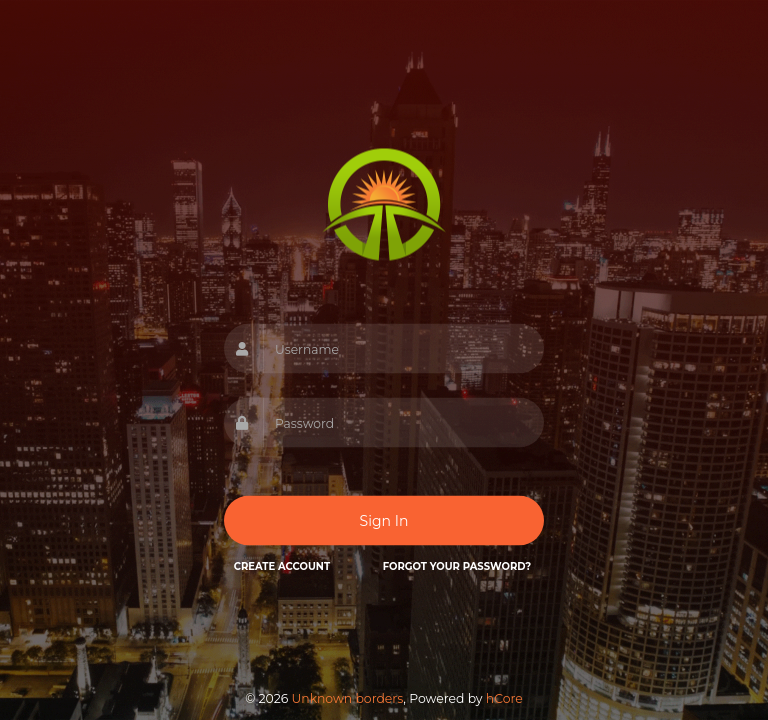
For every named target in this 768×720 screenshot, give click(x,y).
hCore (504, 698)
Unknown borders (347, 698)
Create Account (282, 566)
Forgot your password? (457, 566)
